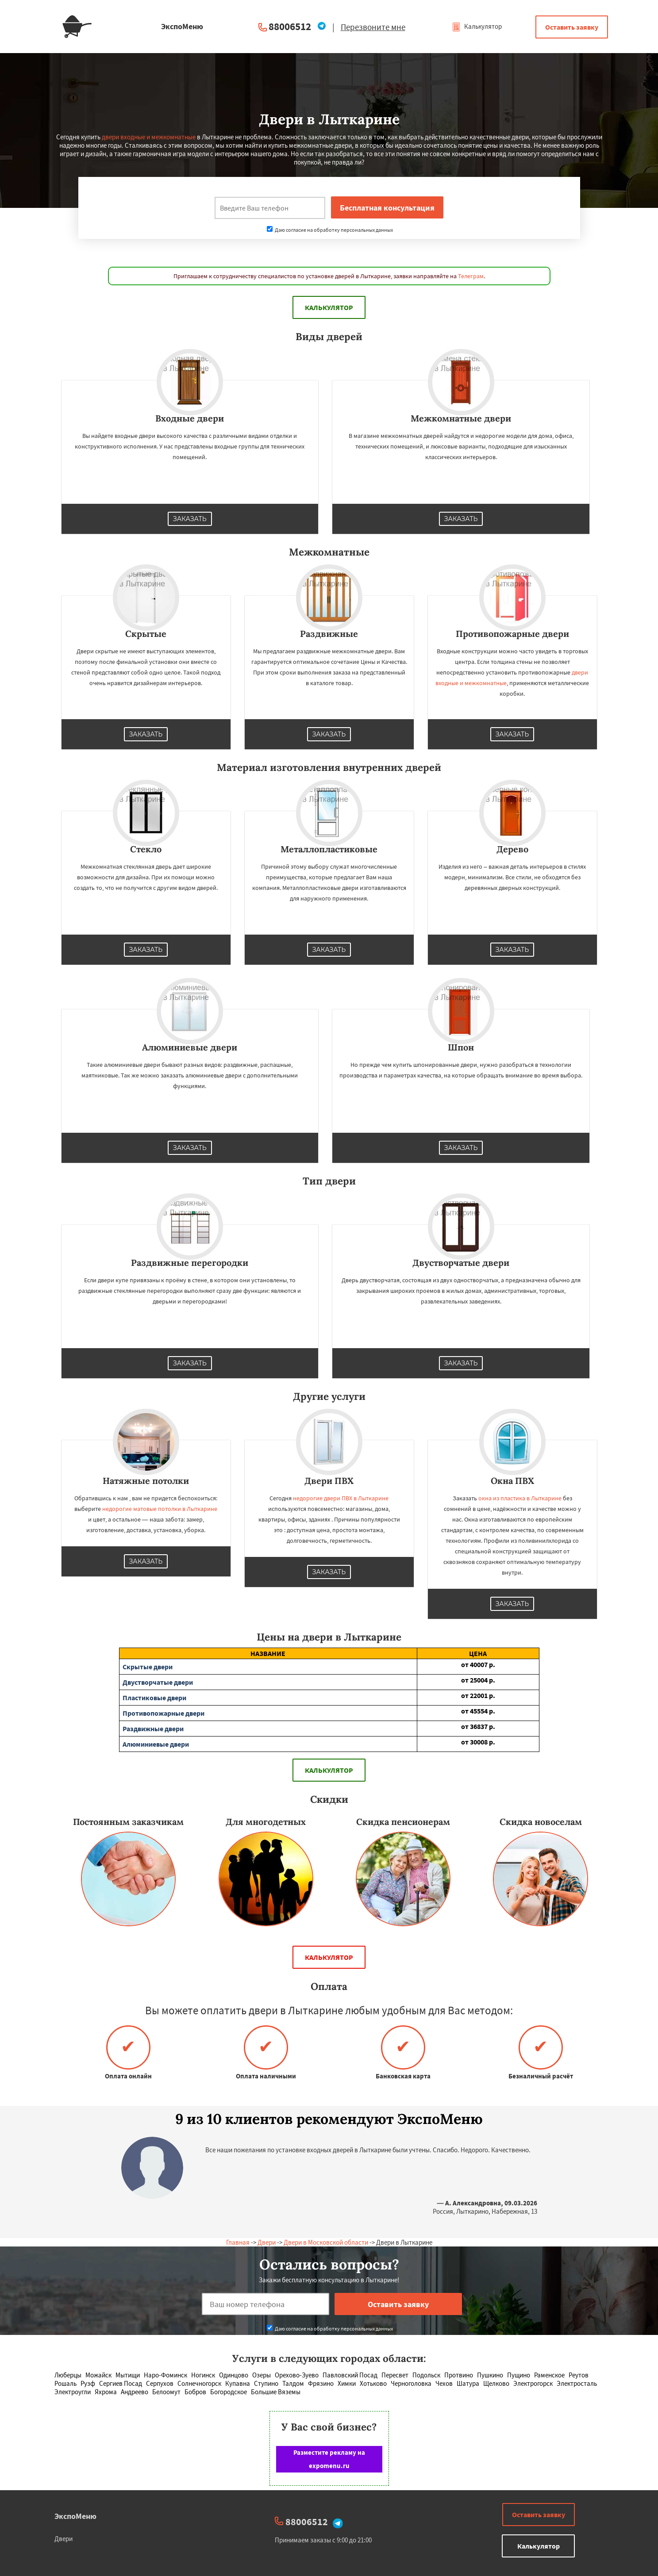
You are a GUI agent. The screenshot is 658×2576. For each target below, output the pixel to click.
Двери (267, 2242)
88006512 (290, 26)
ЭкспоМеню (75, 2516)
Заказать (190, 519)
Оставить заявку (571, 27)
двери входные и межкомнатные (149, 137)
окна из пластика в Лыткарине (520, 1498)
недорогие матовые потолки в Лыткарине (159, 1509)
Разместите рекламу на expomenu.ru (329, 2459)
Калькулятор (477, 26)
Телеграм (471, 276)
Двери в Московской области (326, 2242)
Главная (238, 2242)
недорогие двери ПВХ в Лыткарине (341, 1498)
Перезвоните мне (373, 27)
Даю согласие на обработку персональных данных (330, 229)
